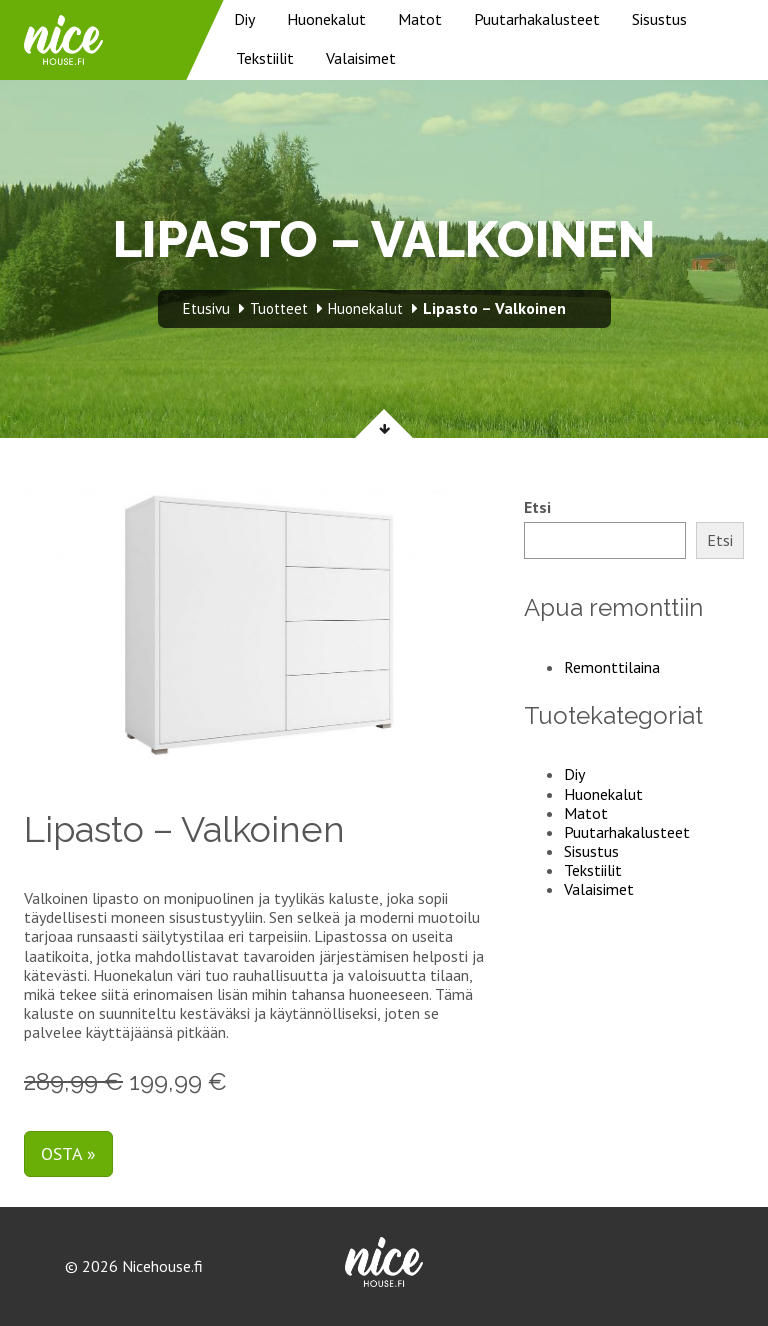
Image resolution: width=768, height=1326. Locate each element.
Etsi (537, 507)
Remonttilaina (612, 667)
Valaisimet (361, 58)
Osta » (68, 1153)
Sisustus (659, 19)
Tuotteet (279, 308)
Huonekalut (326, 19)
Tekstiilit (265, 58)
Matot (420, 19)
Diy (244, 19)
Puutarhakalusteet (537, 19)
